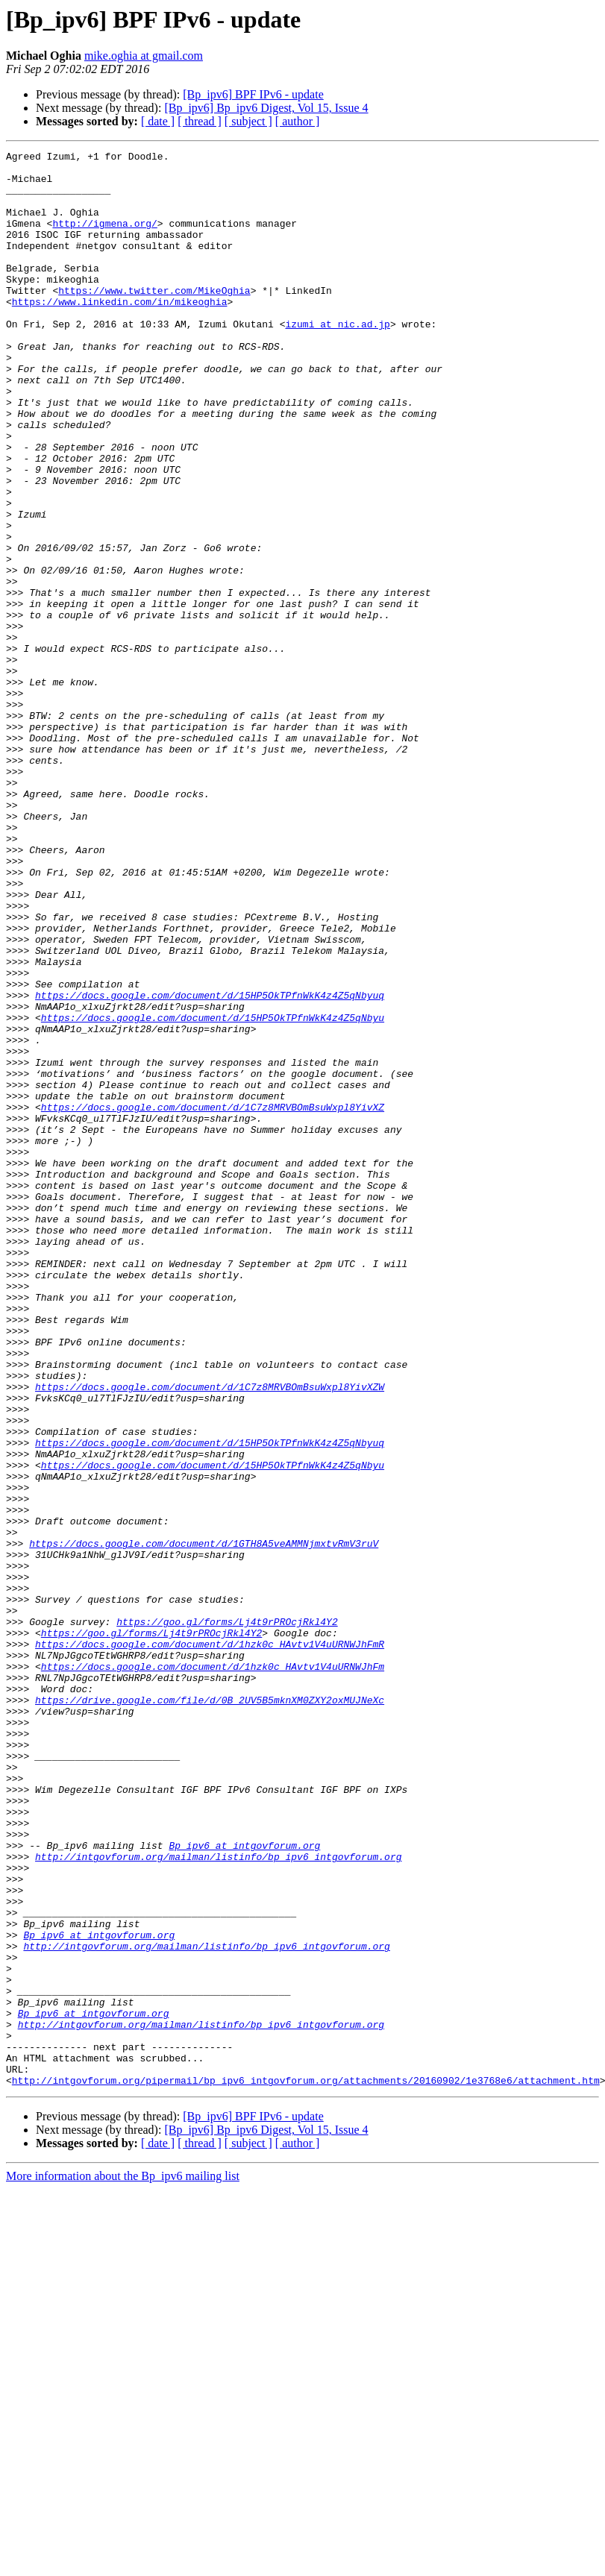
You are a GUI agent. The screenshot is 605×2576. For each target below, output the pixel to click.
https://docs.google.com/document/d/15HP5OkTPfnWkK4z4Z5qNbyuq (209, 1165)
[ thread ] (200, 121)
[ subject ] (248, 121)
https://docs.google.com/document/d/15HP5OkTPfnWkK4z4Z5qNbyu (212, 1192)
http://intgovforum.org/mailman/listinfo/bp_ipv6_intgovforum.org (218, 2198)
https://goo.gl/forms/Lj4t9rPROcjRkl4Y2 (226, 1916)
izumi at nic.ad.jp (337, 359)
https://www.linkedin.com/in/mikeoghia (120, 332)
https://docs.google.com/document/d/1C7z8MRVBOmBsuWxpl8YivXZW (209, 1635)
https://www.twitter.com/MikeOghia (154, 319)
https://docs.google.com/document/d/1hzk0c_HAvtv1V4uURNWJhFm (212, 1970)
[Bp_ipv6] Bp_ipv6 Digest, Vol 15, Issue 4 (266, 107)
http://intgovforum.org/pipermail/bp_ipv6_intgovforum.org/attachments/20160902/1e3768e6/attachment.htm (306, 2467)
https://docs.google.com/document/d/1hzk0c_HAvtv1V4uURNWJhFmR (209, 1943)
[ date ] (158, 121)
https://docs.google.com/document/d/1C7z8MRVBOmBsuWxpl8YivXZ (212, 1299)
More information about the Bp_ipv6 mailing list (122, 2563)
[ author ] (297, 121)
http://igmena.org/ (104, 238)
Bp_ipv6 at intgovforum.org (244, 2185)
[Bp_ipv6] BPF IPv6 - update (253, 94)
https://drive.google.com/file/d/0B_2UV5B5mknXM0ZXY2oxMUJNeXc (209, 2010)
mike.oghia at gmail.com (143, 55)
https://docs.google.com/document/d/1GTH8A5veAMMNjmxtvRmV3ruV (203, 1822)
